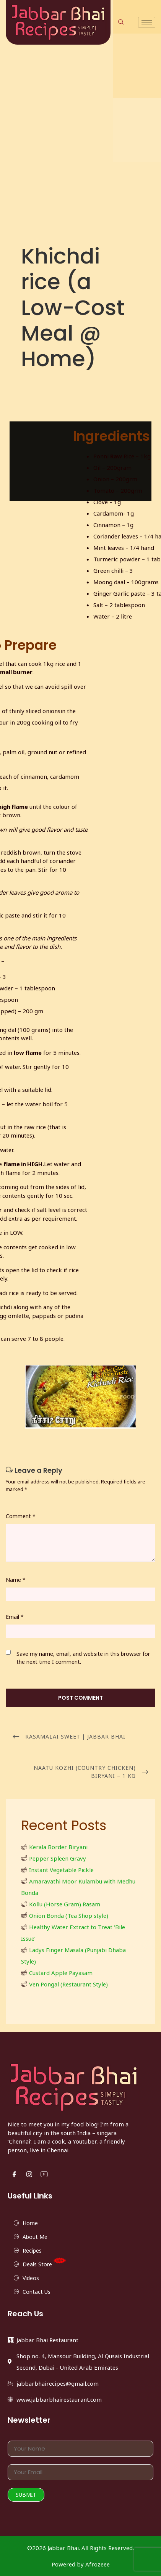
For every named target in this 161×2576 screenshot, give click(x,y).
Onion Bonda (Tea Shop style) (68, 1915)
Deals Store (45, 2263)
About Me (35, 2236)
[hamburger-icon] (146, 22)
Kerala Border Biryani (58, 1847)
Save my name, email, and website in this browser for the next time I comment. (83, 1657)
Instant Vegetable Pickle (61, 1870)
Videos (31, 2278)
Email (15, 1616)
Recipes (32, 2250)
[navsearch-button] (121, 22)
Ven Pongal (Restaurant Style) (68, 1984)
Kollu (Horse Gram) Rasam (64, 1904)
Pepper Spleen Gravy (57, 1858)
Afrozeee (97, 2564)
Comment (21, 1516)
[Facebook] (14, 2174)
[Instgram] (29, 2174)
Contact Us (36, 2291)
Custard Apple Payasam (61, 1973)
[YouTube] (44, 2174)
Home (30, 2223)
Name (16, 1579)
